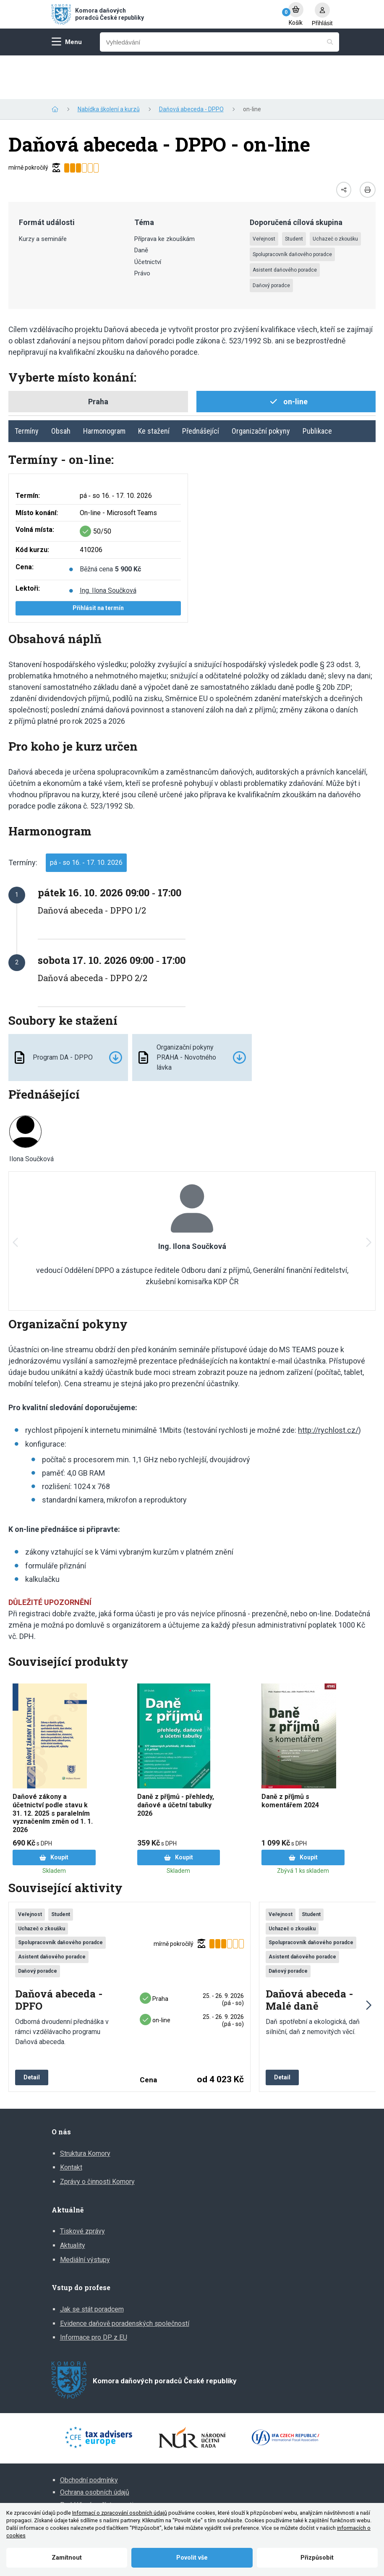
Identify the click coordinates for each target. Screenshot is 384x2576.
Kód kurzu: (32, 506)
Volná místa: (35, 486)
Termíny (27, 387)
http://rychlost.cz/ (328, 1386)
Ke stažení (154, 387)
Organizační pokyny (261, 387)
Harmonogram (104, 387)
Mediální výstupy (85, 2216)
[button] (368, 1199)
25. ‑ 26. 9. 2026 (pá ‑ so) (223, 1956)
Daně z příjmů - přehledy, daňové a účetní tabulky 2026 (175, 1761)
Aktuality (72, 2202)
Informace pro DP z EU (93, 2294)
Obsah (61, 387)
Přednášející (200, 387)
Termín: (28, 452)
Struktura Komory (85, 2110)
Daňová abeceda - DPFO (58, 1956)
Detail (32, 2033)
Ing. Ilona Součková (108, 547)
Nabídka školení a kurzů (109, 65)
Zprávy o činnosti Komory (97, 2138)
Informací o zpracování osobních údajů (119, 2513)
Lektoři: (28, 545)
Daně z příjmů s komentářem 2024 (290, 1757)
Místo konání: (37, 469)
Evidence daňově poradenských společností (124, 2280)
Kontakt (71, 2124)
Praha (154, 1955)
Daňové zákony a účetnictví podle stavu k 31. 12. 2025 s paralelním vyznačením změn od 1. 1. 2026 (53, 1769)
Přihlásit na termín (98, 564)
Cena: (25, 523)
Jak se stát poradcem (92, 2266)
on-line (155, 1976)
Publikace (317, 387)
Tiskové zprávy (82, 2187)
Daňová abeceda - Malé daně (309, 1956)
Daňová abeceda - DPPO (191, 65)
